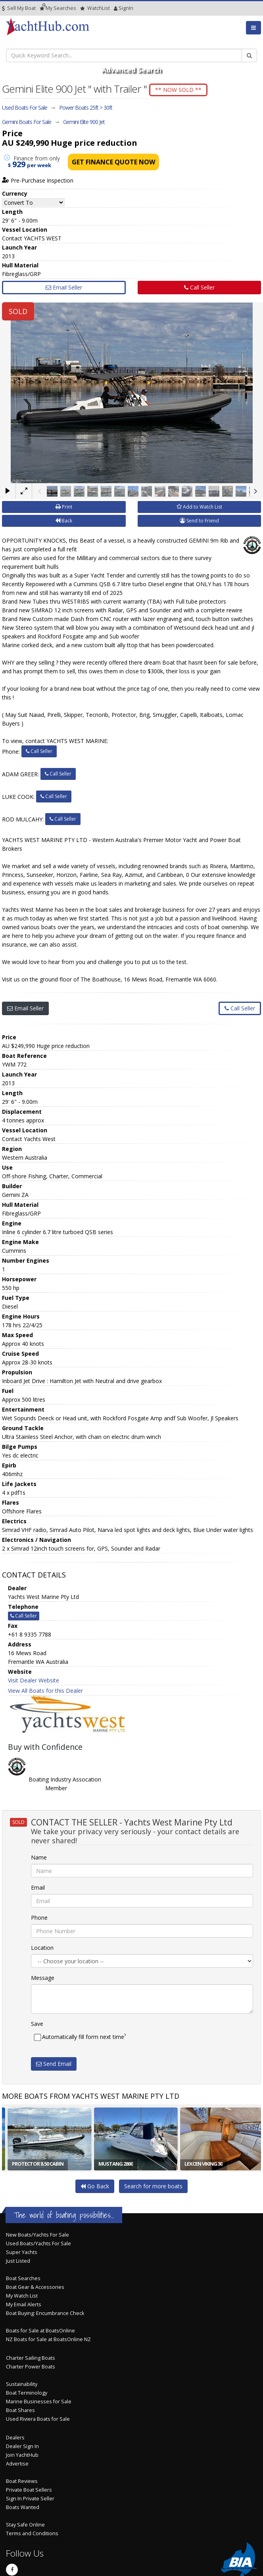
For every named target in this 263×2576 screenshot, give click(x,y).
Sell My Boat (19, 8)
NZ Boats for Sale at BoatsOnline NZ (48, 2339)
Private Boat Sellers (29, 2489)
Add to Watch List (199, 506)
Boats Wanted (22, 2507)
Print (64, 506)
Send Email (53, 2063)
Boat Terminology (26, 2392)
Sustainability (21, 2384)
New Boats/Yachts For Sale (37, 2234)
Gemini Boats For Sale (26, 122)
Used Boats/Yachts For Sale (38, 2243)
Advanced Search (131, 69)
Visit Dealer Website (33, 1680)
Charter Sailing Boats (30, 2358)
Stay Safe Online (25, 2524)
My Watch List (22, 2295)
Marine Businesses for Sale (38, 2401)
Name (39, 1857)
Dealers (15, 2437)
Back (63, 520)
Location (42, 1947)
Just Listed (18, 2261)
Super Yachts (21, 2252)
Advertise (17, 2463)
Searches (58, 8)
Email (38, 1887)
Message (42, 1978)
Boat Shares (20, 2410)
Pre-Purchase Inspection (37, 180)
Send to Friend (199, 520)
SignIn (116, 8)
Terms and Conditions (32, 2533)
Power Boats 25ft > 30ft (85, 107)
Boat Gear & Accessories (35, 2287)
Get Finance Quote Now (113, 162)
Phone (39, 1917)
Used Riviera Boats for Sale (38, 2419)
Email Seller (64, 287)
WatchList (95, 8)
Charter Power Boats (30, 2366)
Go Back (95, 2186)
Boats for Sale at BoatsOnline (40, 2330)
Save (37, 2023)
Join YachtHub (22, 2455)
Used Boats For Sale (24, 107)
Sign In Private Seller (30, 2498)
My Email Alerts (23, 2304)
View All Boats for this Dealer (45, 1690)
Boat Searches (23, 2278)
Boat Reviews (22, 2481)
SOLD (18, 311)
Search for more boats (153, 2186)
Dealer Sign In (22, 2446)
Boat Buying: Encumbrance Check (45, 2313)
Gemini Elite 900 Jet (84, 122)
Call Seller (199, 287)
